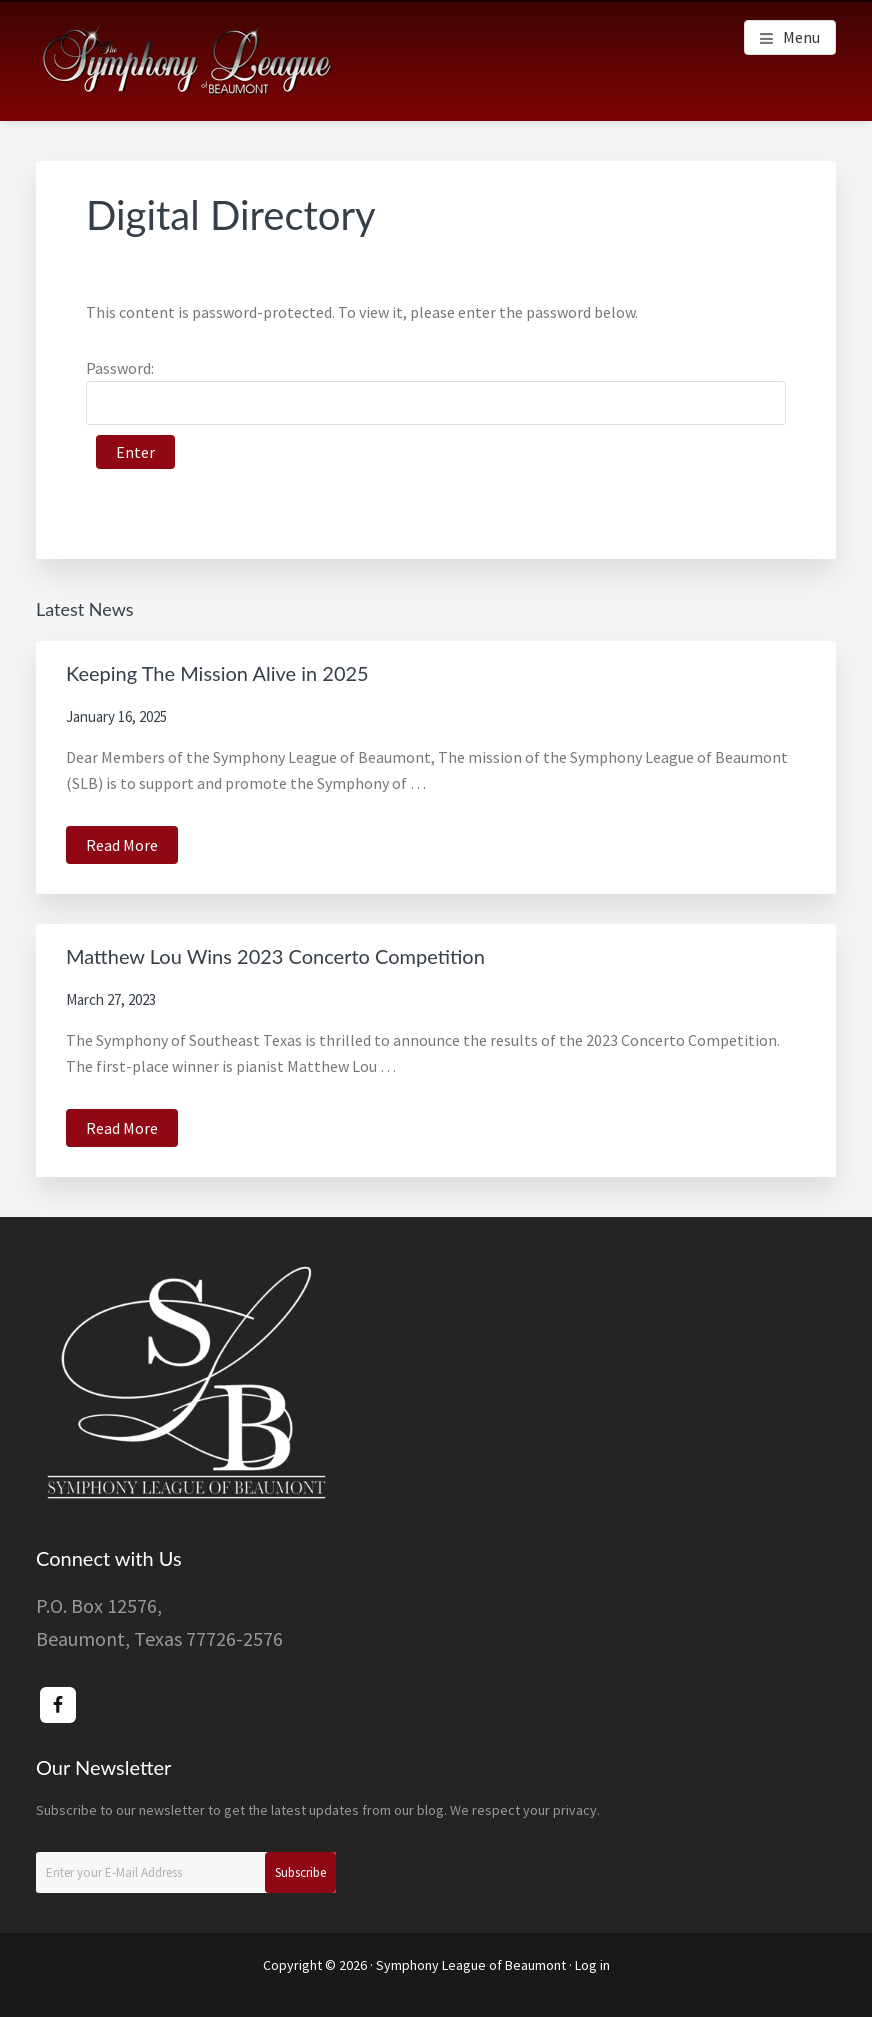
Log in (592, 1965)
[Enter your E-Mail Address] (186, 1872)
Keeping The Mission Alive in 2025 (217, 673)
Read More (132, 847)
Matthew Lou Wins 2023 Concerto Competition (275, 956)
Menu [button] (801, 37)
